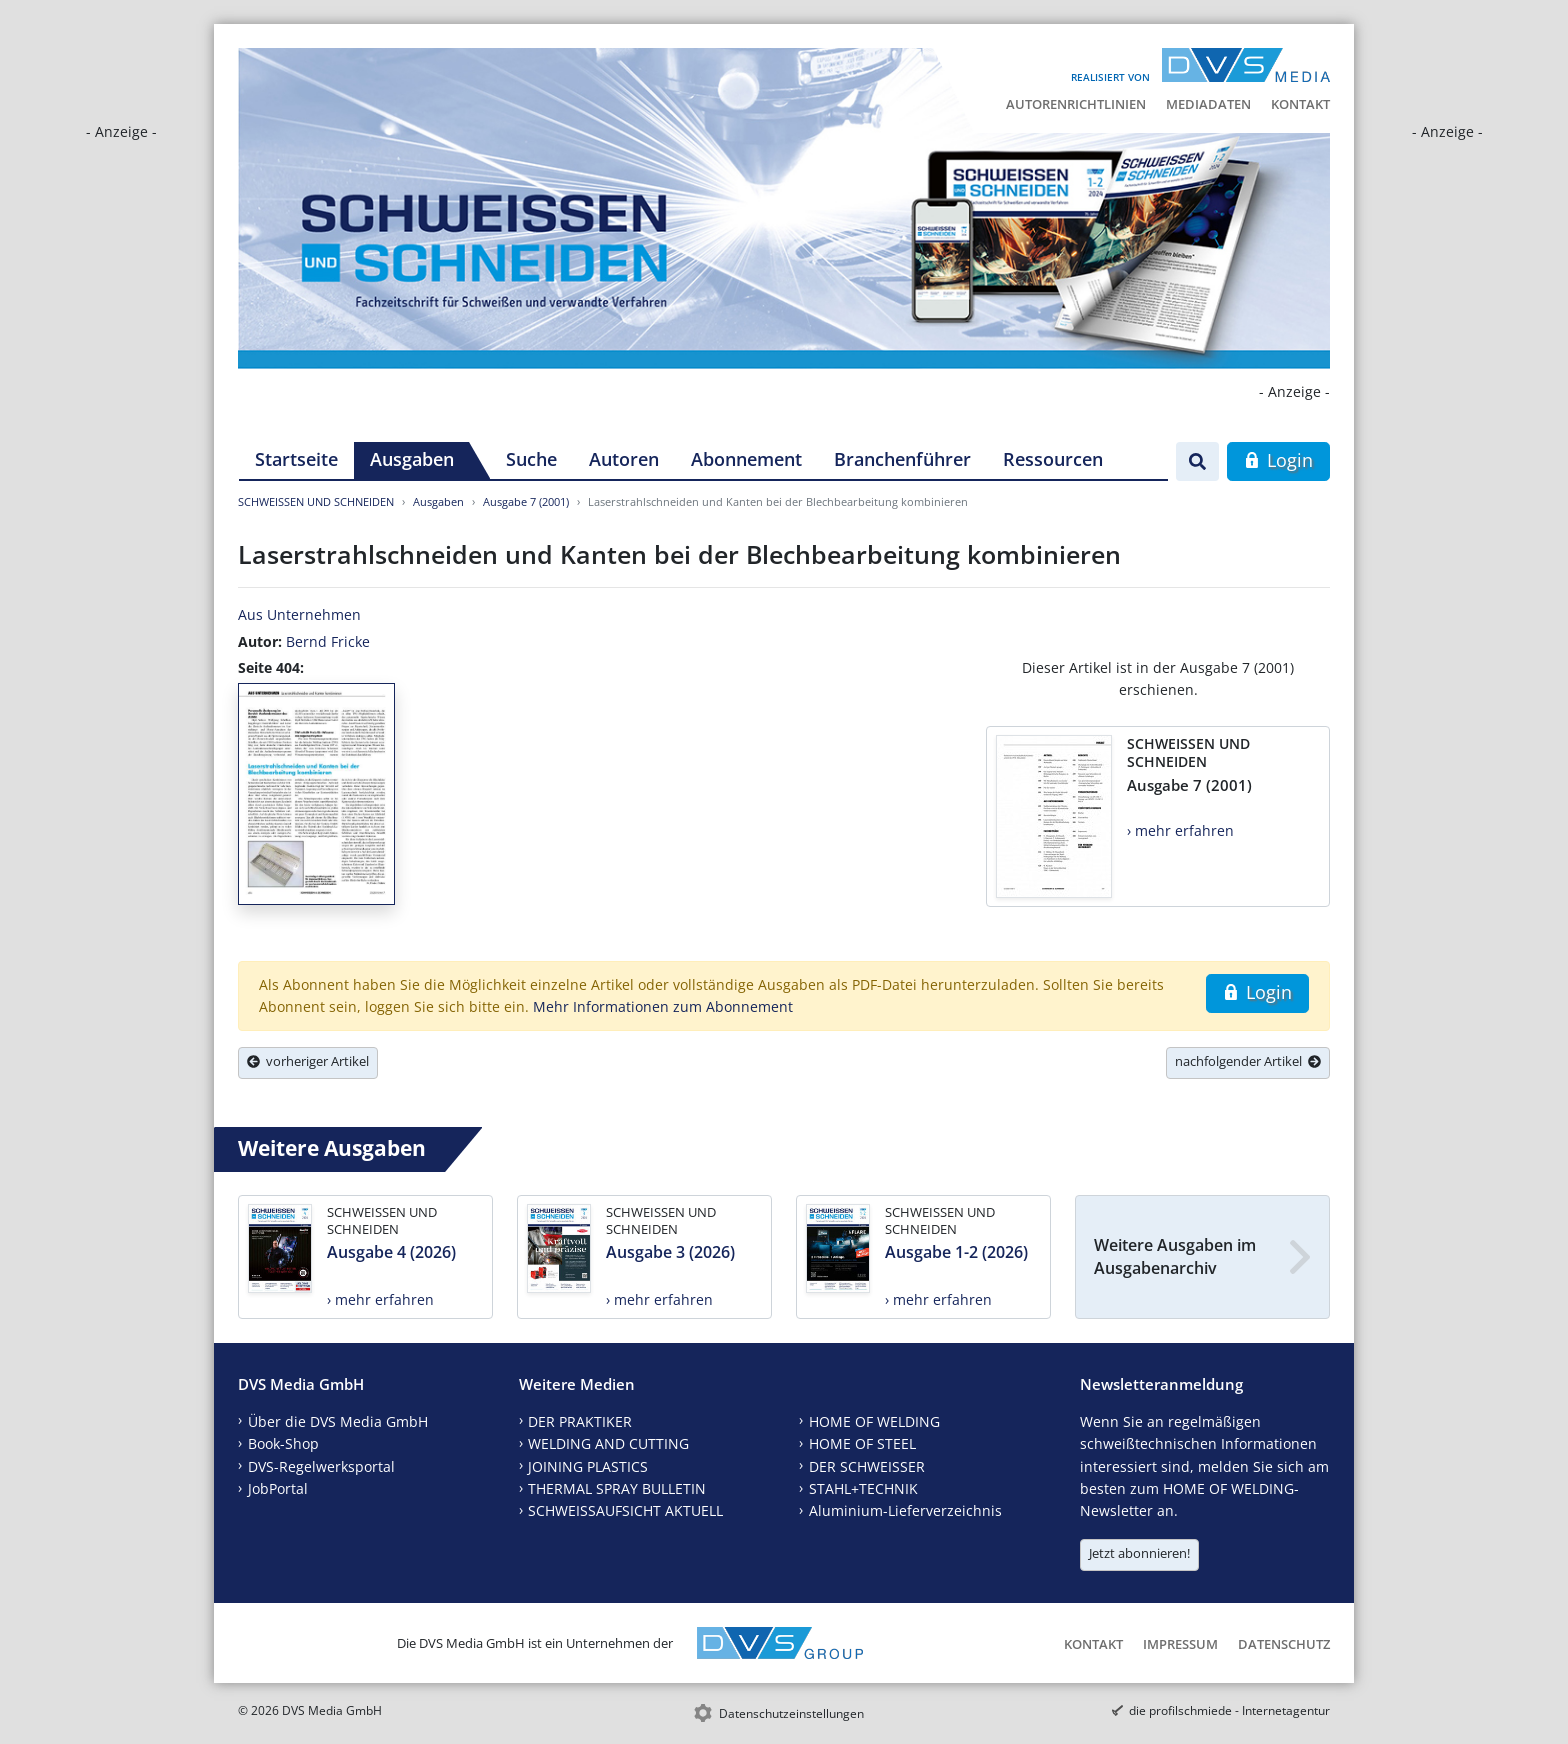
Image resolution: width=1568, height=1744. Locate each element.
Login (1278, 460)
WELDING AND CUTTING (608, 1443)
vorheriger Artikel (308, 1061)
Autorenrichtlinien (1076, 104)
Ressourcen (1053, 459)
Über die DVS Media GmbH (338, 1421)
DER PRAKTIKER (580, 1421)
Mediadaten (1208, 104)
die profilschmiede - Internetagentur (1229, 1710)
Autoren (624, 459)
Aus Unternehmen (299, 614)
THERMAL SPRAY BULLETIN (617, 1488)
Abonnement (746, 459)
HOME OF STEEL (862, 1443)
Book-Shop (283, 1443)
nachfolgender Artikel (1248, 1061)
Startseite (296, 459)
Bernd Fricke (328, 641)
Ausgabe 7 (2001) (526, 501)
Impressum (1180, 1644)
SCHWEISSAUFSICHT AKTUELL (625, 1510)
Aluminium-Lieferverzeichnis (905, 1510)
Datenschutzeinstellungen (791, 1713)
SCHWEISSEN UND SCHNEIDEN (316, 501)
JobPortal (278, 1488)
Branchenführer (902, 459)
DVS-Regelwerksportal (321, 1466)
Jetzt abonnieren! (1139, 1553)
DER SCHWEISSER (867, 1466)
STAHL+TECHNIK (863, 1488)
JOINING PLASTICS (588, 1466)
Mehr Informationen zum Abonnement (663, 1006)
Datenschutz (1284, 1644)
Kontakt (1300, 104)
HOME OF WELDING (874, 1421)
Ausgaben (412, 459)
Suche (531, 459)
